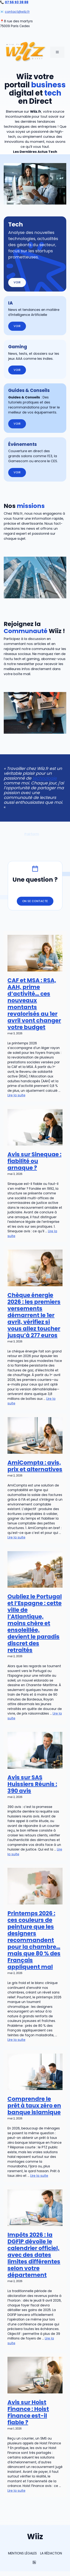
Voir (17, 282)
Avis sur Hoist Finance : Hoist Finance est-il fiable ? (28, 2412)
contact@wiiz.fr (17, 11)
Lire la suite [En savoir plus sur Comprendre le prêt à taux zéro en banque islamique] (39, 2175)
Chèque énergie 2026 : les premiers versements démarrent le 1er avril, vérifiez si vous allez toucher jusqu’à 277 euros (33, 1315)
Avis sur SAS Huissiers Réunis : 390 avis (32, 1784)
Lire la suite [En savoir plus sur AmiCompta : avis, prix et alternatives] (16, 1537)
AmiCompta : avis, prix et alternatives (34, 1466)
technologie (44, 778)
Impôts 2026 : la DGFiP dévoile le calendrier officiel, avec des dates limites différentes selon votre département (33, 2255)
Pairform (31, 834)
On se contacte (35, 901)
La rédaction (51, 2553)
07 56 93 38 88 (16, 2)
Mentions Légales (22, 2553)
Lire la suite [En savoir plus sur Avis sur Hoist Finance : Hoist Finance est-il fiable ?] (16, 2490)
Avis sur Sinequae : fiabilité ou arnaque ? (34, 1161)
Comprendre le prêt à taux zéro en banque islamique (34, 2105)
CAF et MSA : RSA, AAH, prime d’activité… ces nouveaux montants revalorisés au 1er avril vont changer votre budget (34, 1003)
